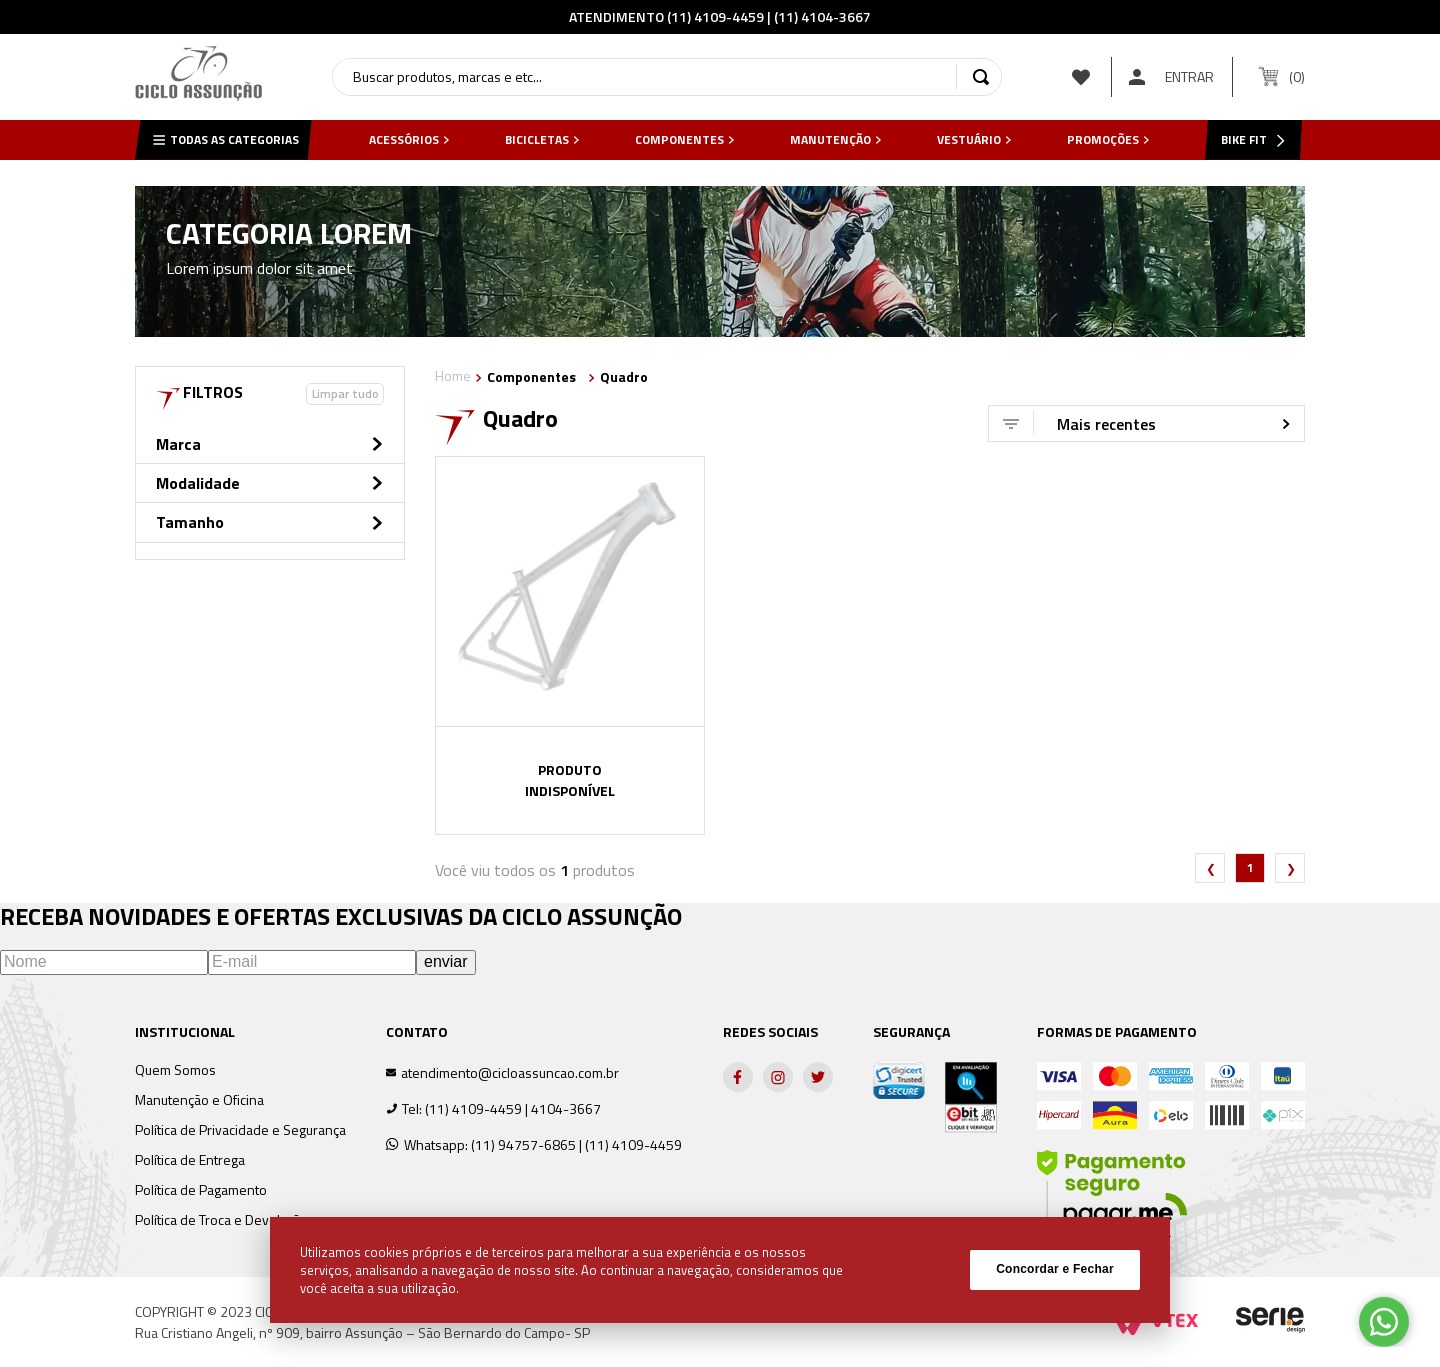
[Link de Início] (453, 377)
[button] (270, 449)
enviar (446, 961)
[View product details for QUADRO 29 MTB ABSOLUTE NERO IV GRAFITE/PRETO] (570, 645)
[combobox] (667, 77)
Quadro (624, 377)
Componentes (531, 377)
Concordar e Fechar (1055, 1269)
